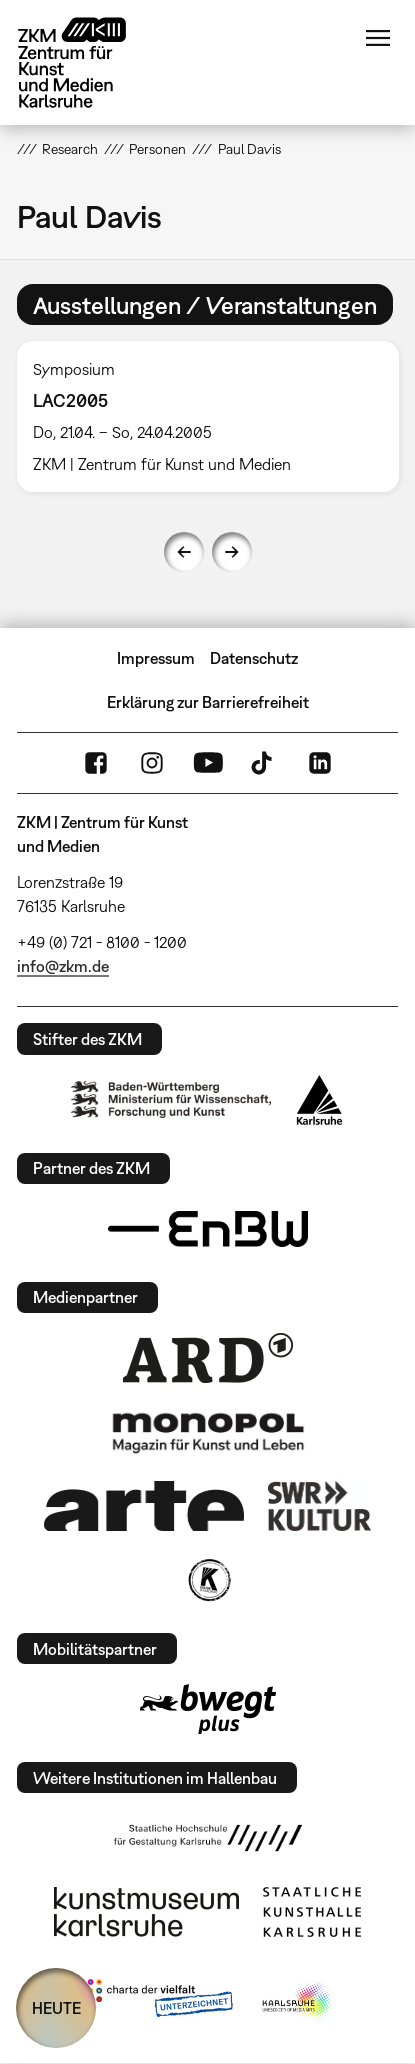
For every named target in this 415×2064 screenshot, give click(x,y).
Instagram (152, 763)
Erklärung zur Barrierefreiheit (208, 702)
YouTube (208, 763)
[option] (208, 416)
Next (232, 552)
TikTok (264, 763)
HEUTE (56, 2008)
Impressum (156, 658)
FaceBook (96, 763)
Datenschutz (254, 658)
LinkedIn (320, 763)
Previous (184, 552)
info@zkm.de (63, 966)
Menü (378, 38)
